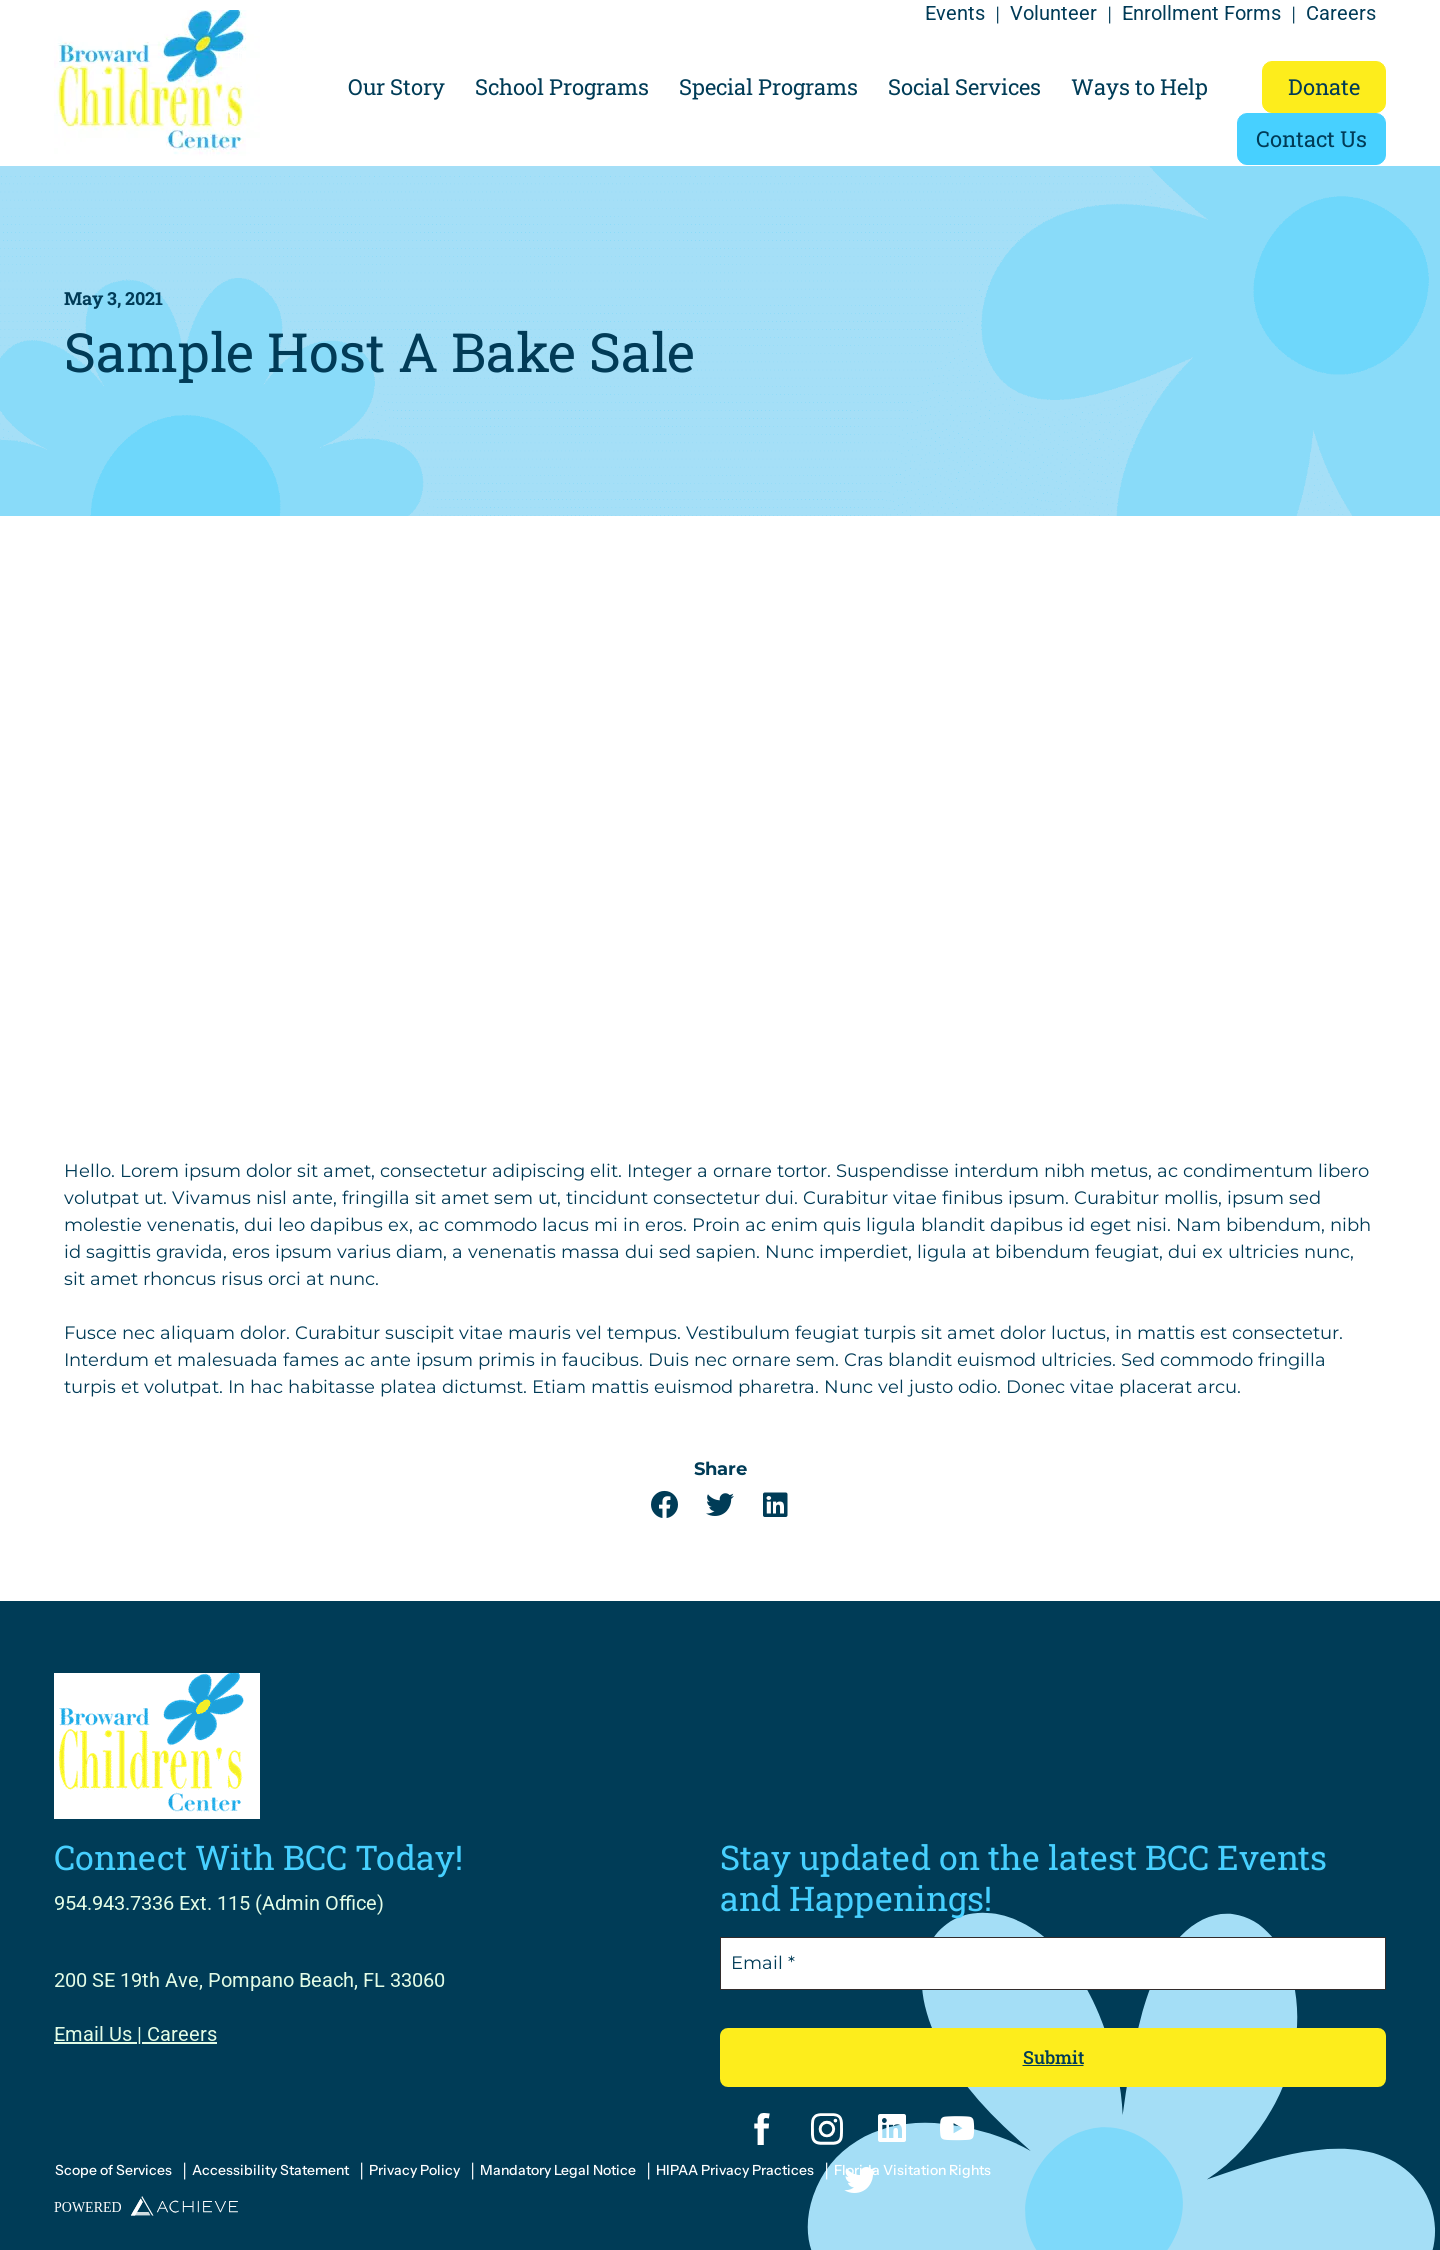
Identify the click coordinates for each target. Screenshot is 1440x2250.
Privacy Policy (414, 2170)
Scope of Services (113, 2170)
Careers (1341, 13)
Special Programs (768, 86)
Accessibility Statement (270, 2170)
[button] (665, 1505)
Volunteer (1053, 13)
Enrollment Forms (1201, 13)
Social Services (964, 86)
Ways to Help (1139, 86)
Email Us (93, 2034)
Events (955, 13)
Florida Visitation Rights (912, 2170)
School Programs (562, 86)
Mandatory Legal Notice (558, 2170)
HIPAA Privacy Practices (735, 2170)
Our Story (396, 86)
